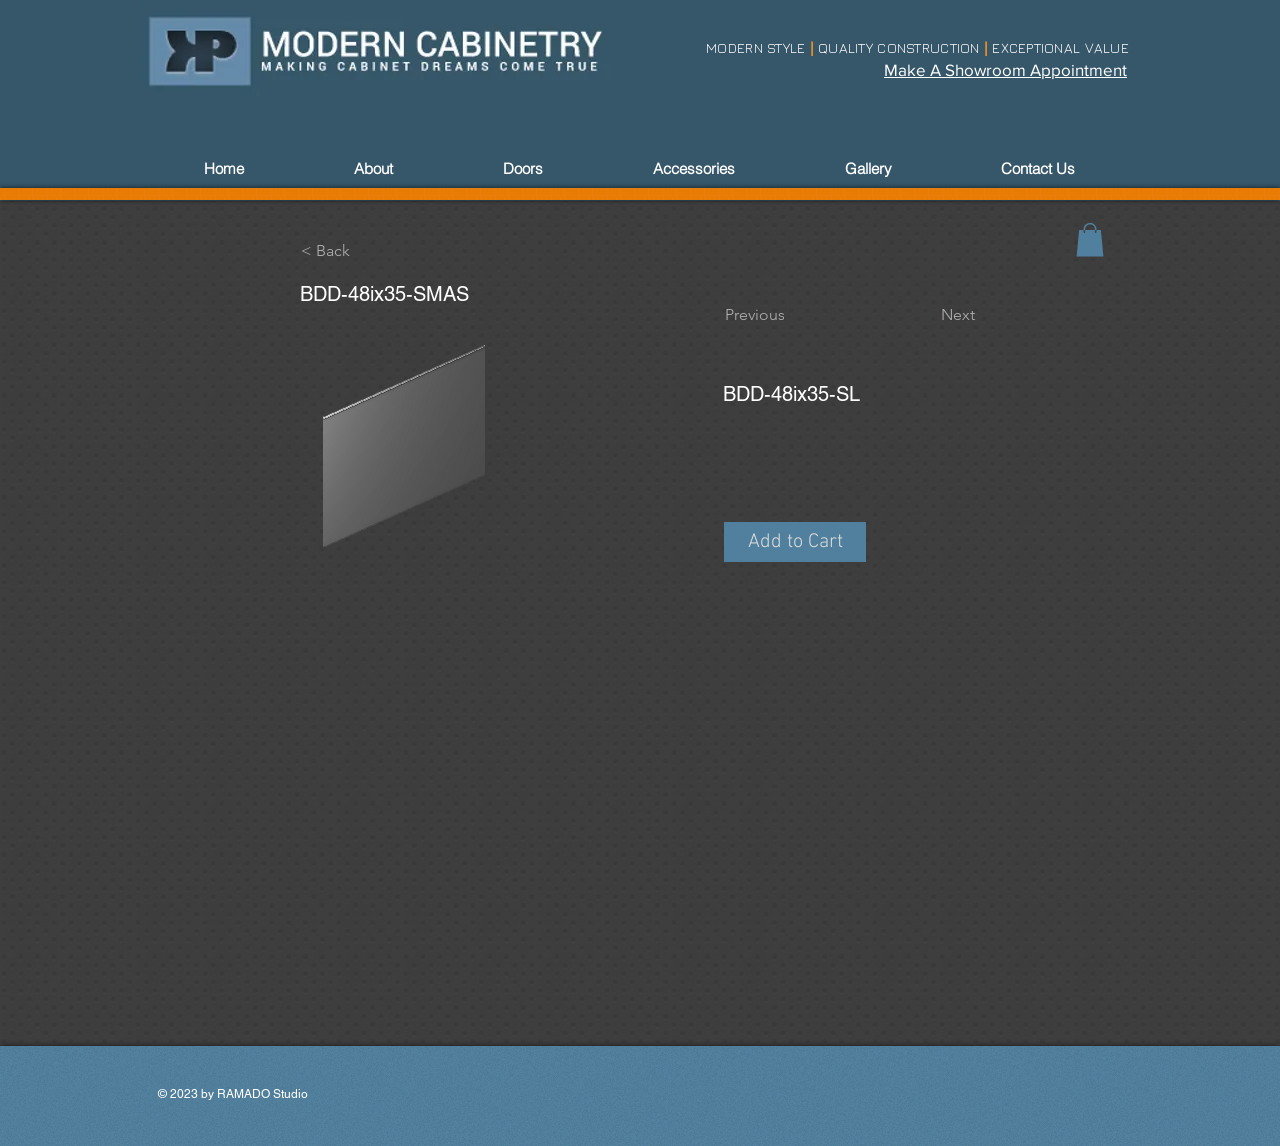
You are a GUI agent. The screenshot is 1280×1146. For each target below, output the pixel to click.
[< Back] (367, 251)
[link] (1090, 239)
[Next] (925, 315)
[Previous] (791, 315)
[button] (795, 542)
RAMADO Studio (262, 1094)
